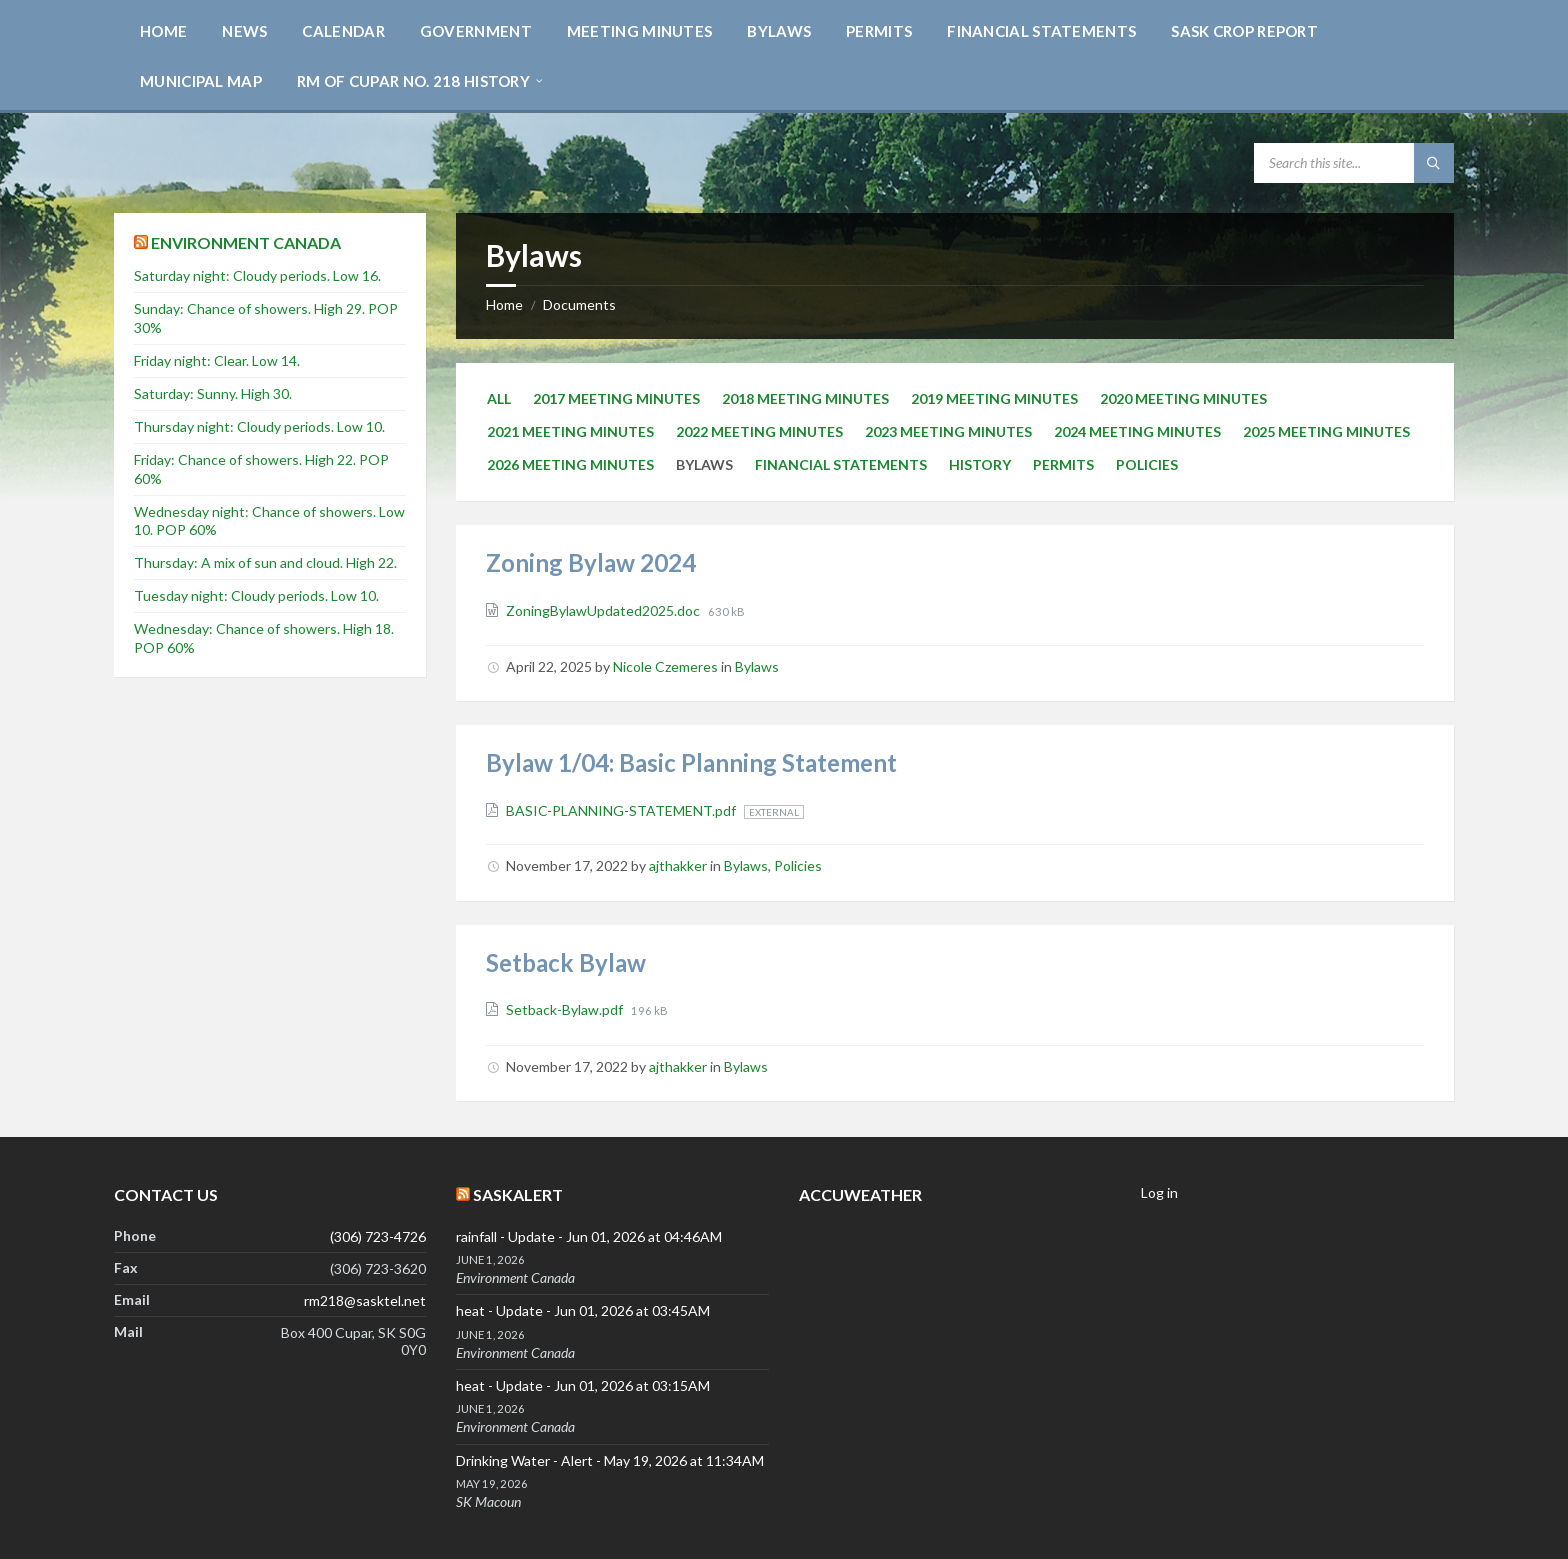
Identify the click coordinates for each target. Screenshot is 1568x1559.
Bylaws (757, 666)
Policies (1147, 464)
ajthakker (678, 865)
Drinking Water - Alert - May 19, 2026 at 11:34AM (610, 1460)
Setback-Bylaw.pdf (566, 1009)
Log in (1159, 1192)
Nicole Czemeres (665, 666)
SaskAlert (518, 1194)
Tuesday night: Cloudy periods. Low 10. (256, 595)
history (980, 464)
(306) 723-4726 (378, 1236)
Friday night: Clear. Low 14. (217, 360)
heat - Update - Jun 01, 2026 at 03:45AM (583, 1310)
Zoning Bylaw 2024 (591, 562)
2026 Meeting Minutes (570, 464)
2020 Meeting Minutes (1183, 398)
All (499, 398)
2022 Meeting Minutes (759, 431)
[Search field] (1354, 163)
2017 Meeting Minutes (616, 398)
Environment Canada (246, 242)
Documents (579, 304)
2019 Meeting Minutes (994, 398)
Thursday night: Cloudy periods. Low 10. (259, 426)
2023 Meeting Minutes (948, 431)
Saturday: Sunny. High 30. (213, 393)
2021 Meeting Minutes (570, 431)
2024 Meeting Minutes (1137, 431)
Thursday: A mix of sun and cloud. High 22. (265, 562)
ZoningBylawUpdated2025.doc (604, 610)
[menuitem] (163, 30)
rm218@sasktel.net (365, 1300)
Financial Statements (841, 464)
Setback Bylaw (566, 962)
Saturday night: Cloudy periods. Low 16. (257, 275)
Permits (1063, 464)
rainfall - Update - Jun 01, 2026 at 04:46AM (589, 1236)
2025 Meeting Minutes (1326, 431)
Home (504, 304)
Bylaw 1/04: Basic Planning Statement (691, 762)
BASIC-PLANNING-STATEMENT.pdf (622, 810)
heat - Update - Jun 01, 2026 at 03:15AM (583, 1385)
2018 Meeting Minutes (805, 398)
